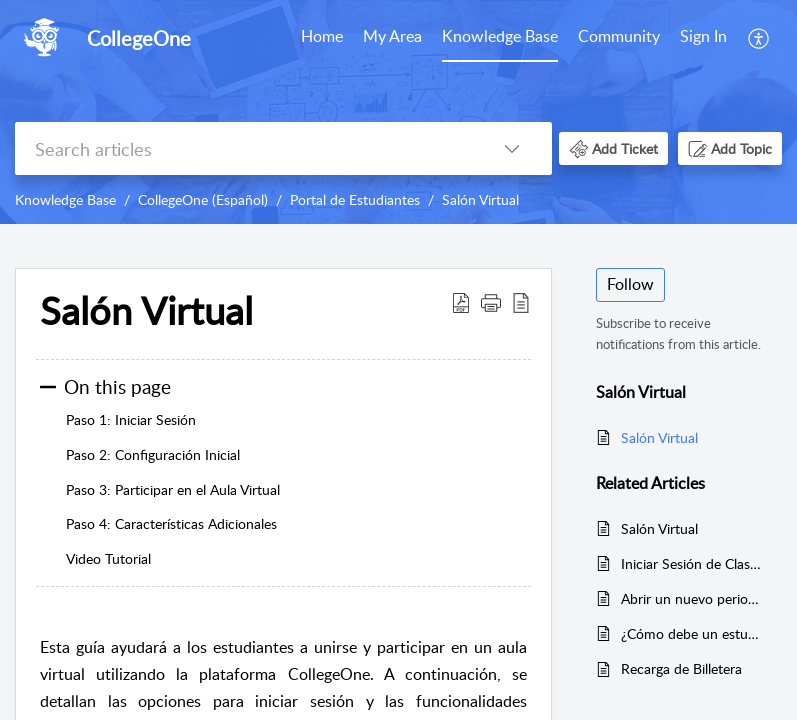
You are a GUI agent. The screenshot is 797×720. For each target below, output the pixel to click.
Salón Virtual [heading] (146, 311)
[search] (243, 148)
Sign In (703, 36)
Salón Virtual (480, 199)
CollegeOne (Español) (203, 199)
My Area (392, 36)
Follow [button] (630, 284)
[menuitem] (322, 38)
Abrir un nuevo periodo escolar (691, 598)
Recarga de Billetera (681, 668)
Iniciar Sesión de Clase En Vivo (691, 563)
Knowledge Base (500, 36)
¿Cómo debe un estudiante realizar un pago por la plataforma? (691, 633)
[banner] (398, 112)
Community (619, 36)
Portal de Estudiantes (355, 199)
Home (322, 36)
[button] (759, 38)
